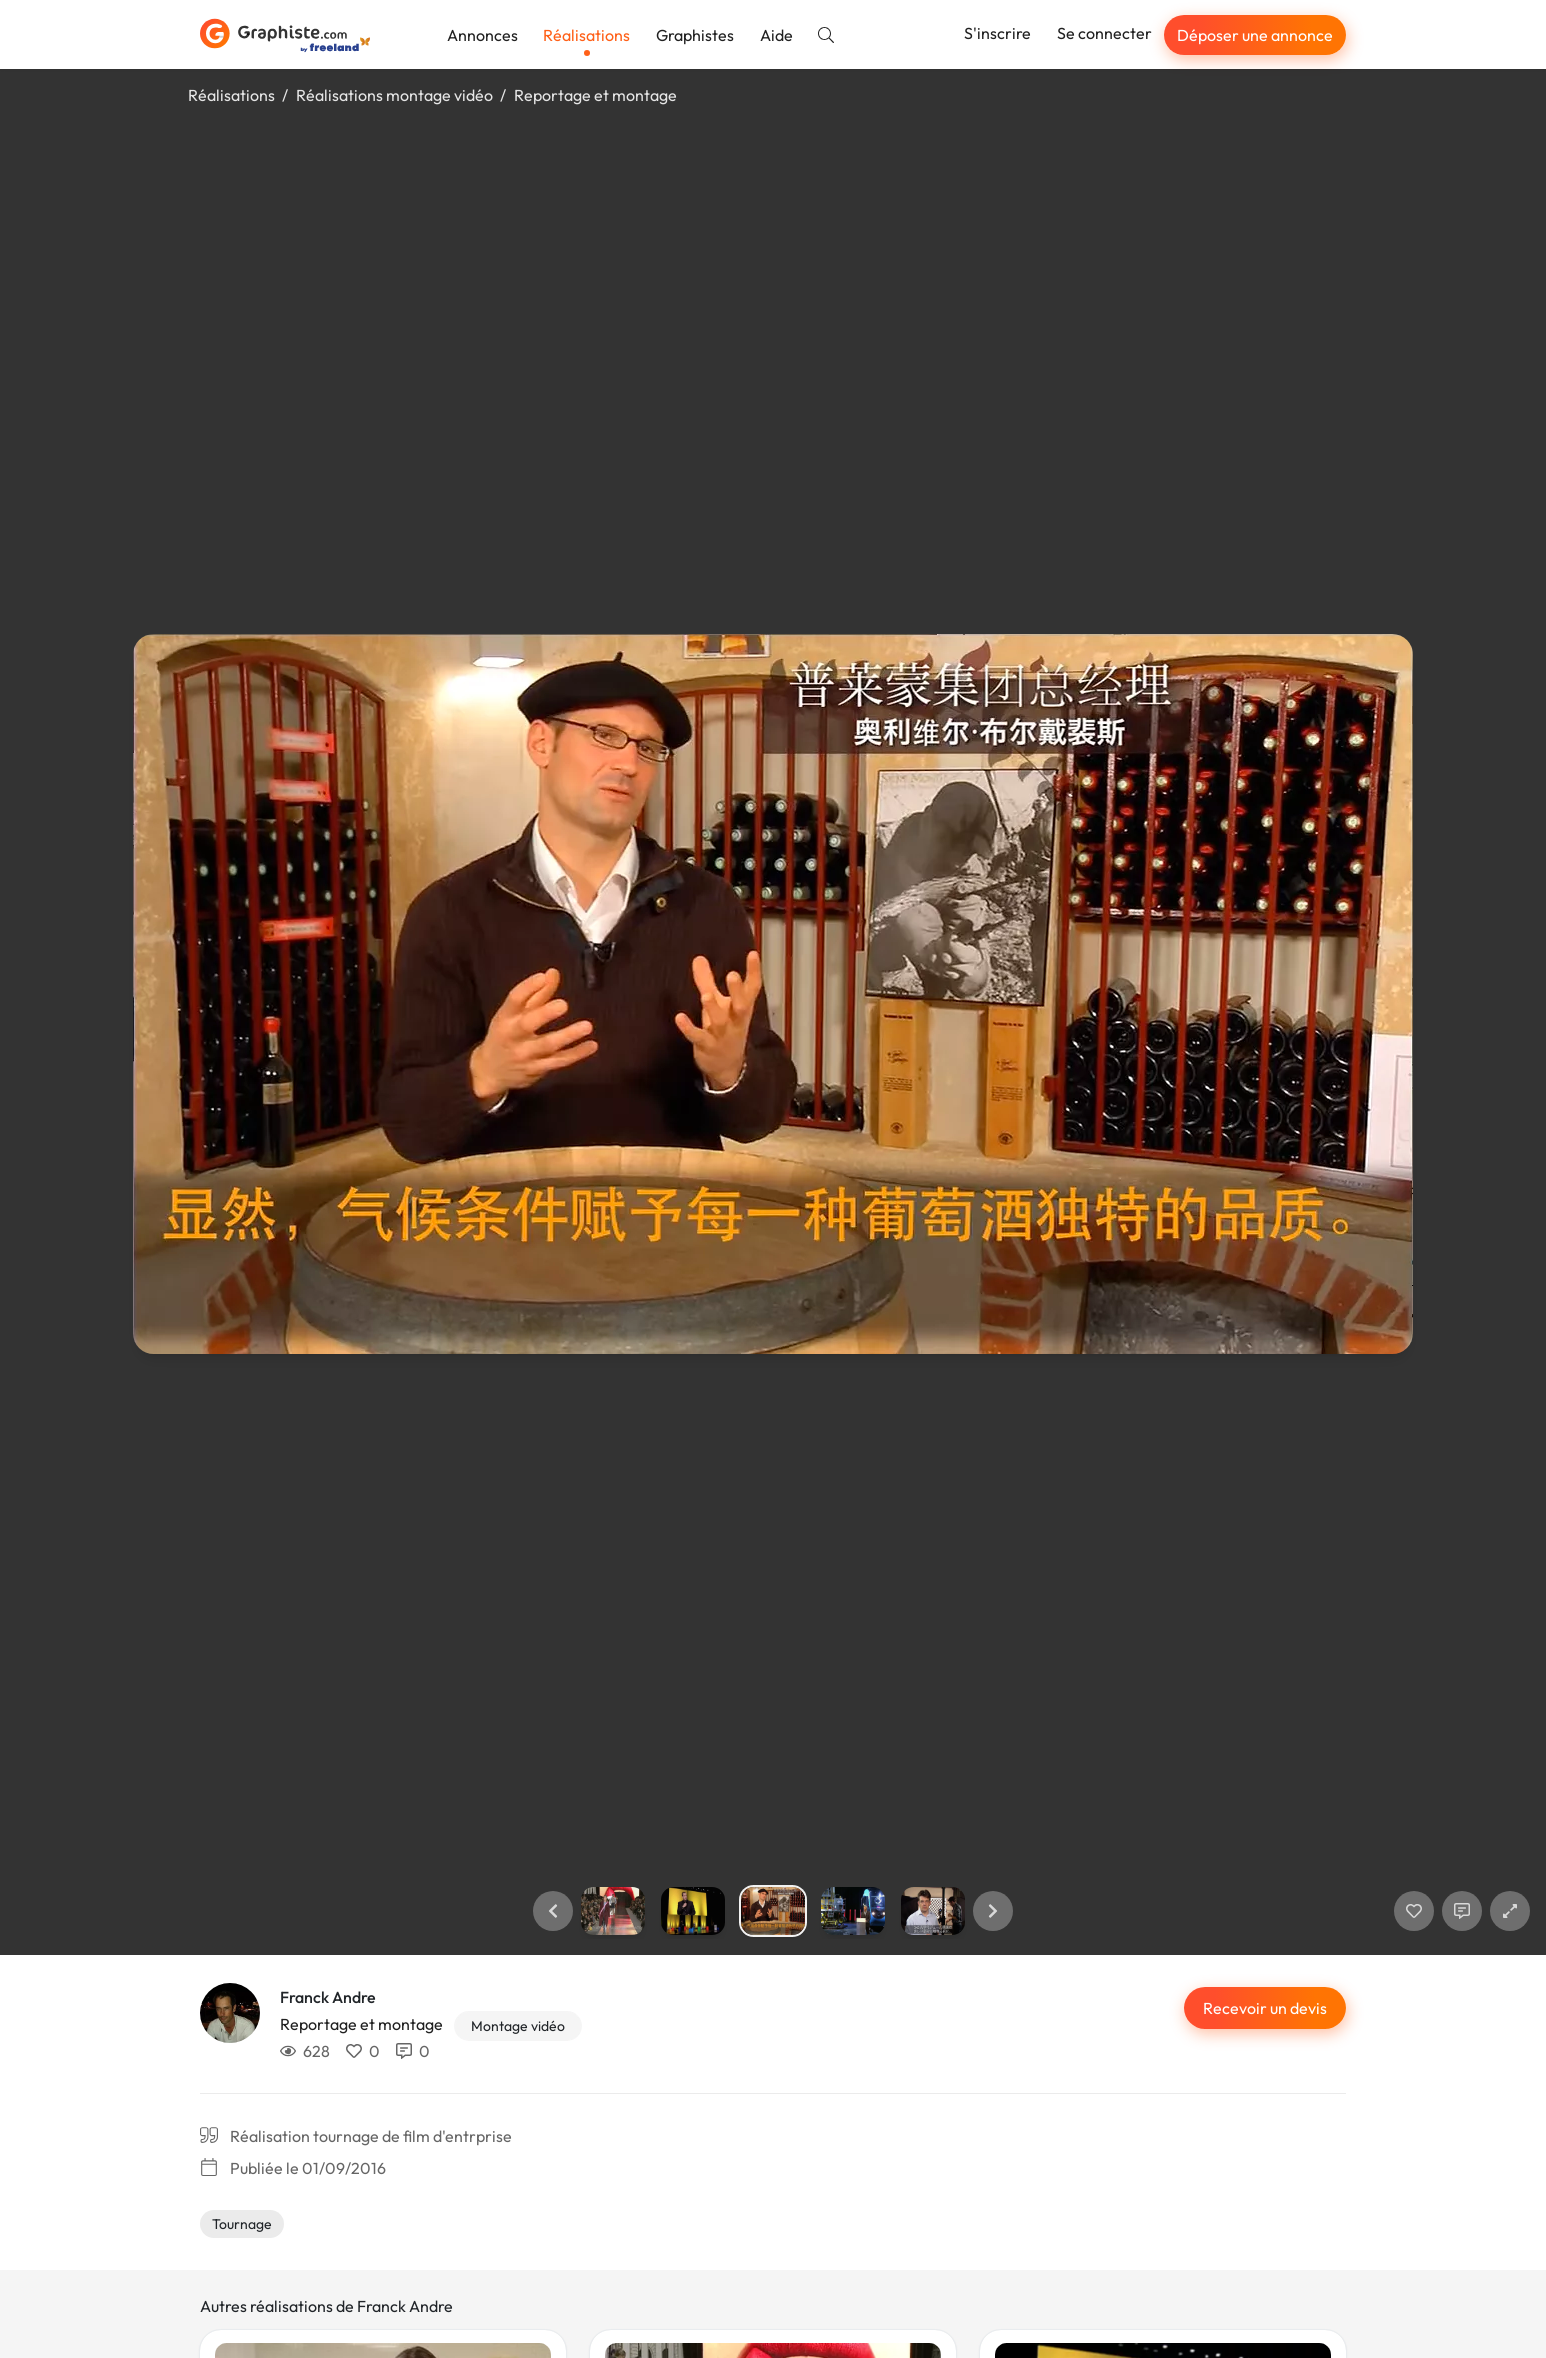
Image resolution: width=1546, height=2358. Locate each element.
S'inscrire (997, 33)
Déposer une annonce (1255, 35)
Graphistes (695, 35)
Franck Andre (328, 1997)
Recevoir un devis (1265, 2008)
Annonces (482, 35)
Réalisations (586, 35)
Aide (776, 35)
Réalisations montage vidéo (394, 95)
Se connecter (1104, 33)
